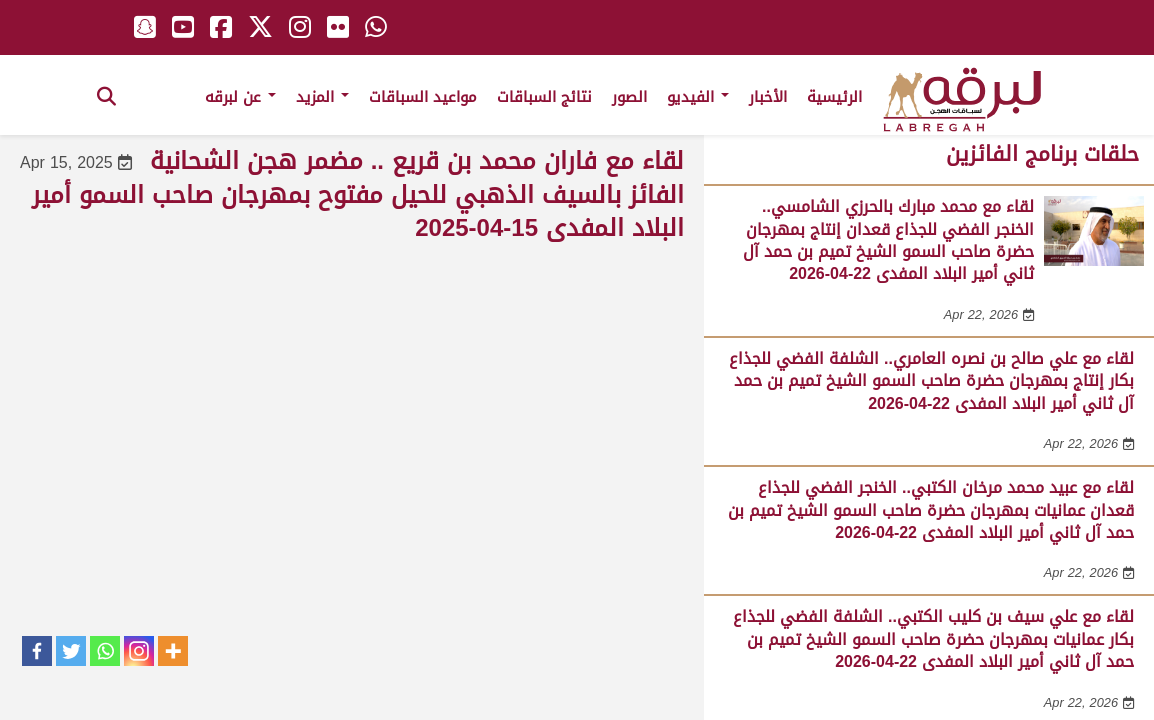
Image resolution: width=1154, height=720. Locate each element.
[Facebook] (37, 651)
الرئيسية (834, 97)
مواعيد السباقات (423, 97)
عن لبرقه (240, 97)
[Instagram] (139, 651)
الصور (629, 97)
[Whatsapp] (105, 651)
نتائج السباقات (544, 97)
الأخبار (768, 97)
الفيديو (698, 97)
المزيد (322, 97)
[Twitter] (71, 651)
